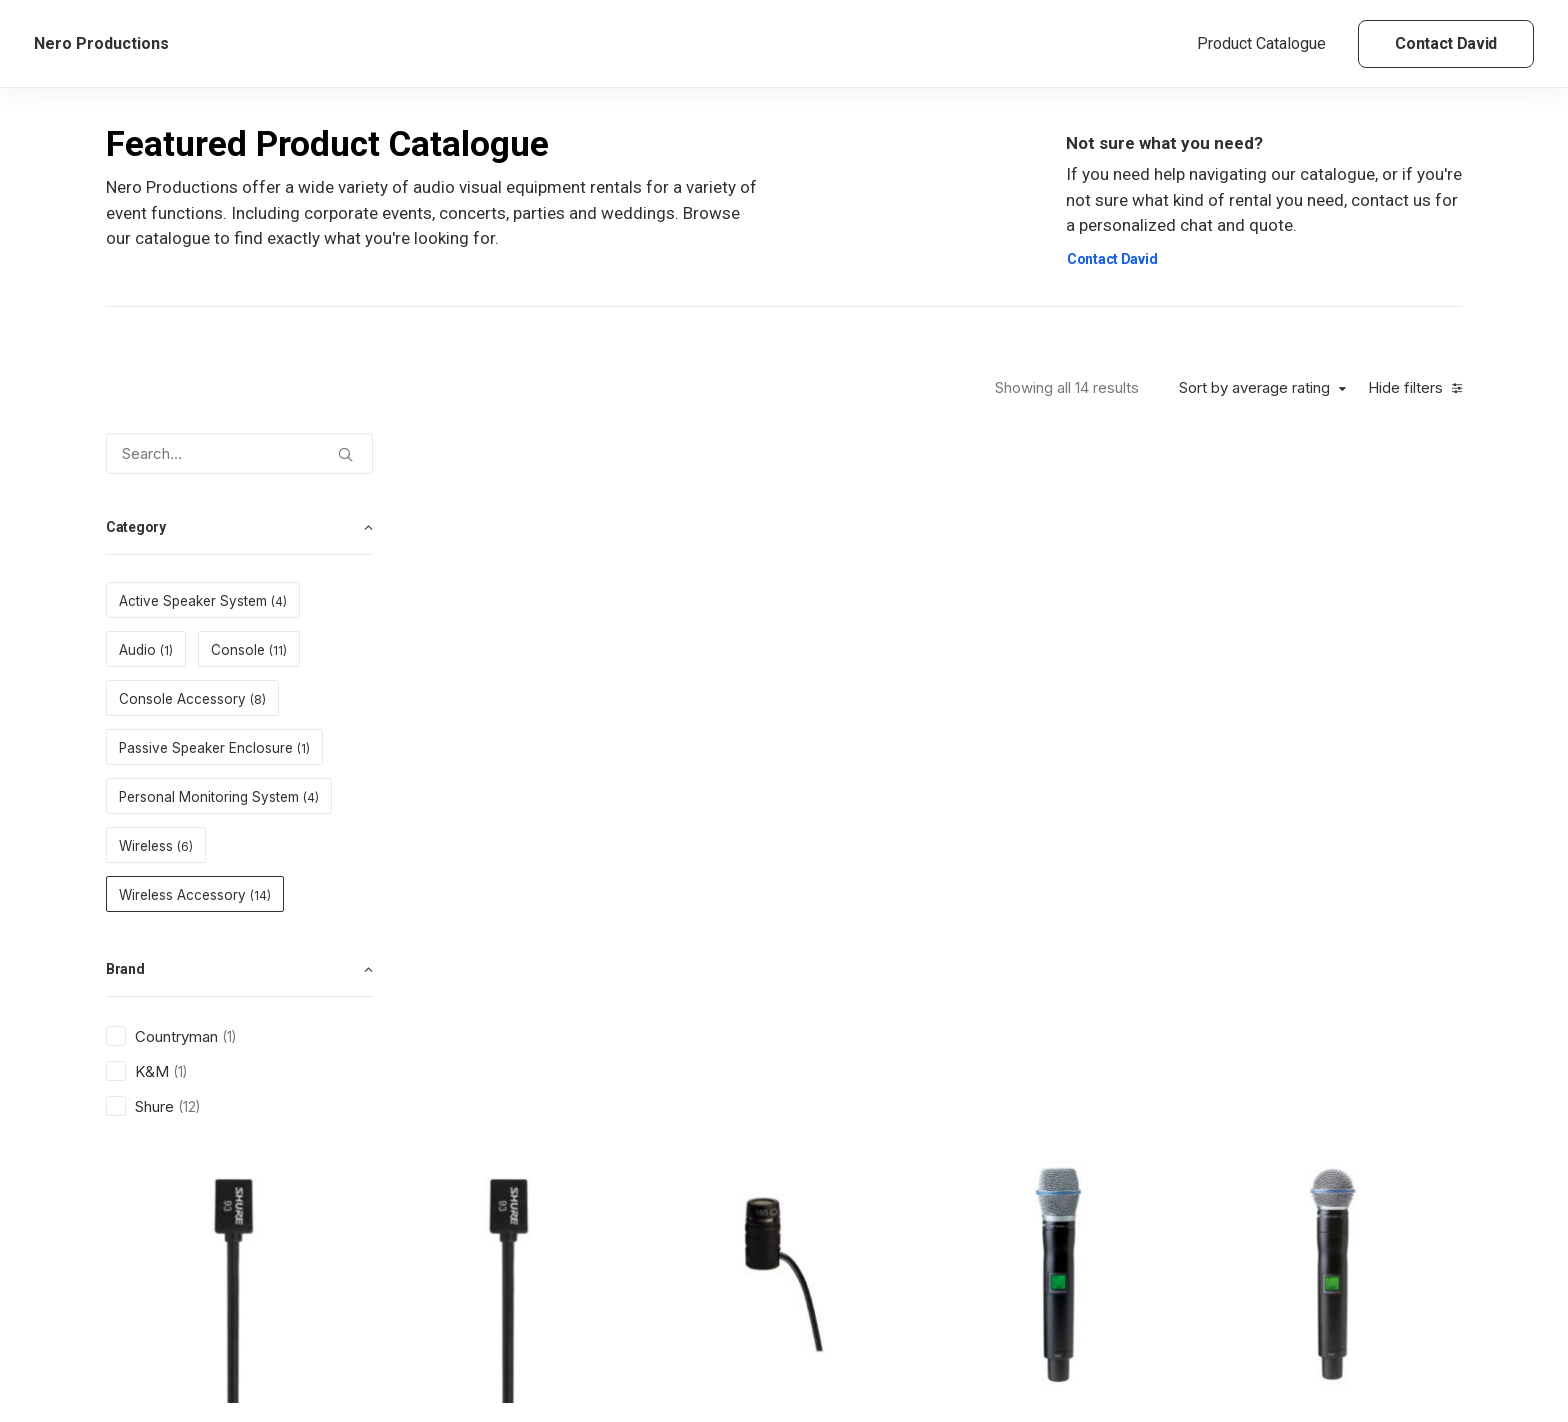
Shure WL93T (540, 682)
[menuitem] (1268, 44)
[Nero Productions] (101, 44)
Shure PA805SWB (954, 976)
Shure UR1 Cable (540, 976)
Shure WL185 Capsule (954, 682)
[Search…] (239, 453)
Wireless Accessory (537, 653)
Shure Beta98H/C (1367, 976)
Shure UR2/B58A (1367, 682)
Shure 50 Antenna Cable (539, 1270)
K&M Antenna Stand (954, 1270)
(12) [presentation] (189, 1107)
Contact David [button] (1112, 259)
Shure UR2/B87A (1160, 682)
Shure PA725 (1160, 976)
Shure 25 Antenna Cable (747, 1270)
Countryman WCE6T (1161, 1270)
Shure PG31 (747, 976)
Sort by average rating (1254, 388)
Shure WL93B (746, 682)
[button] (345, 447)
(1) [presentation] (229, 1037)
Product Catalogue (1261, 43)
